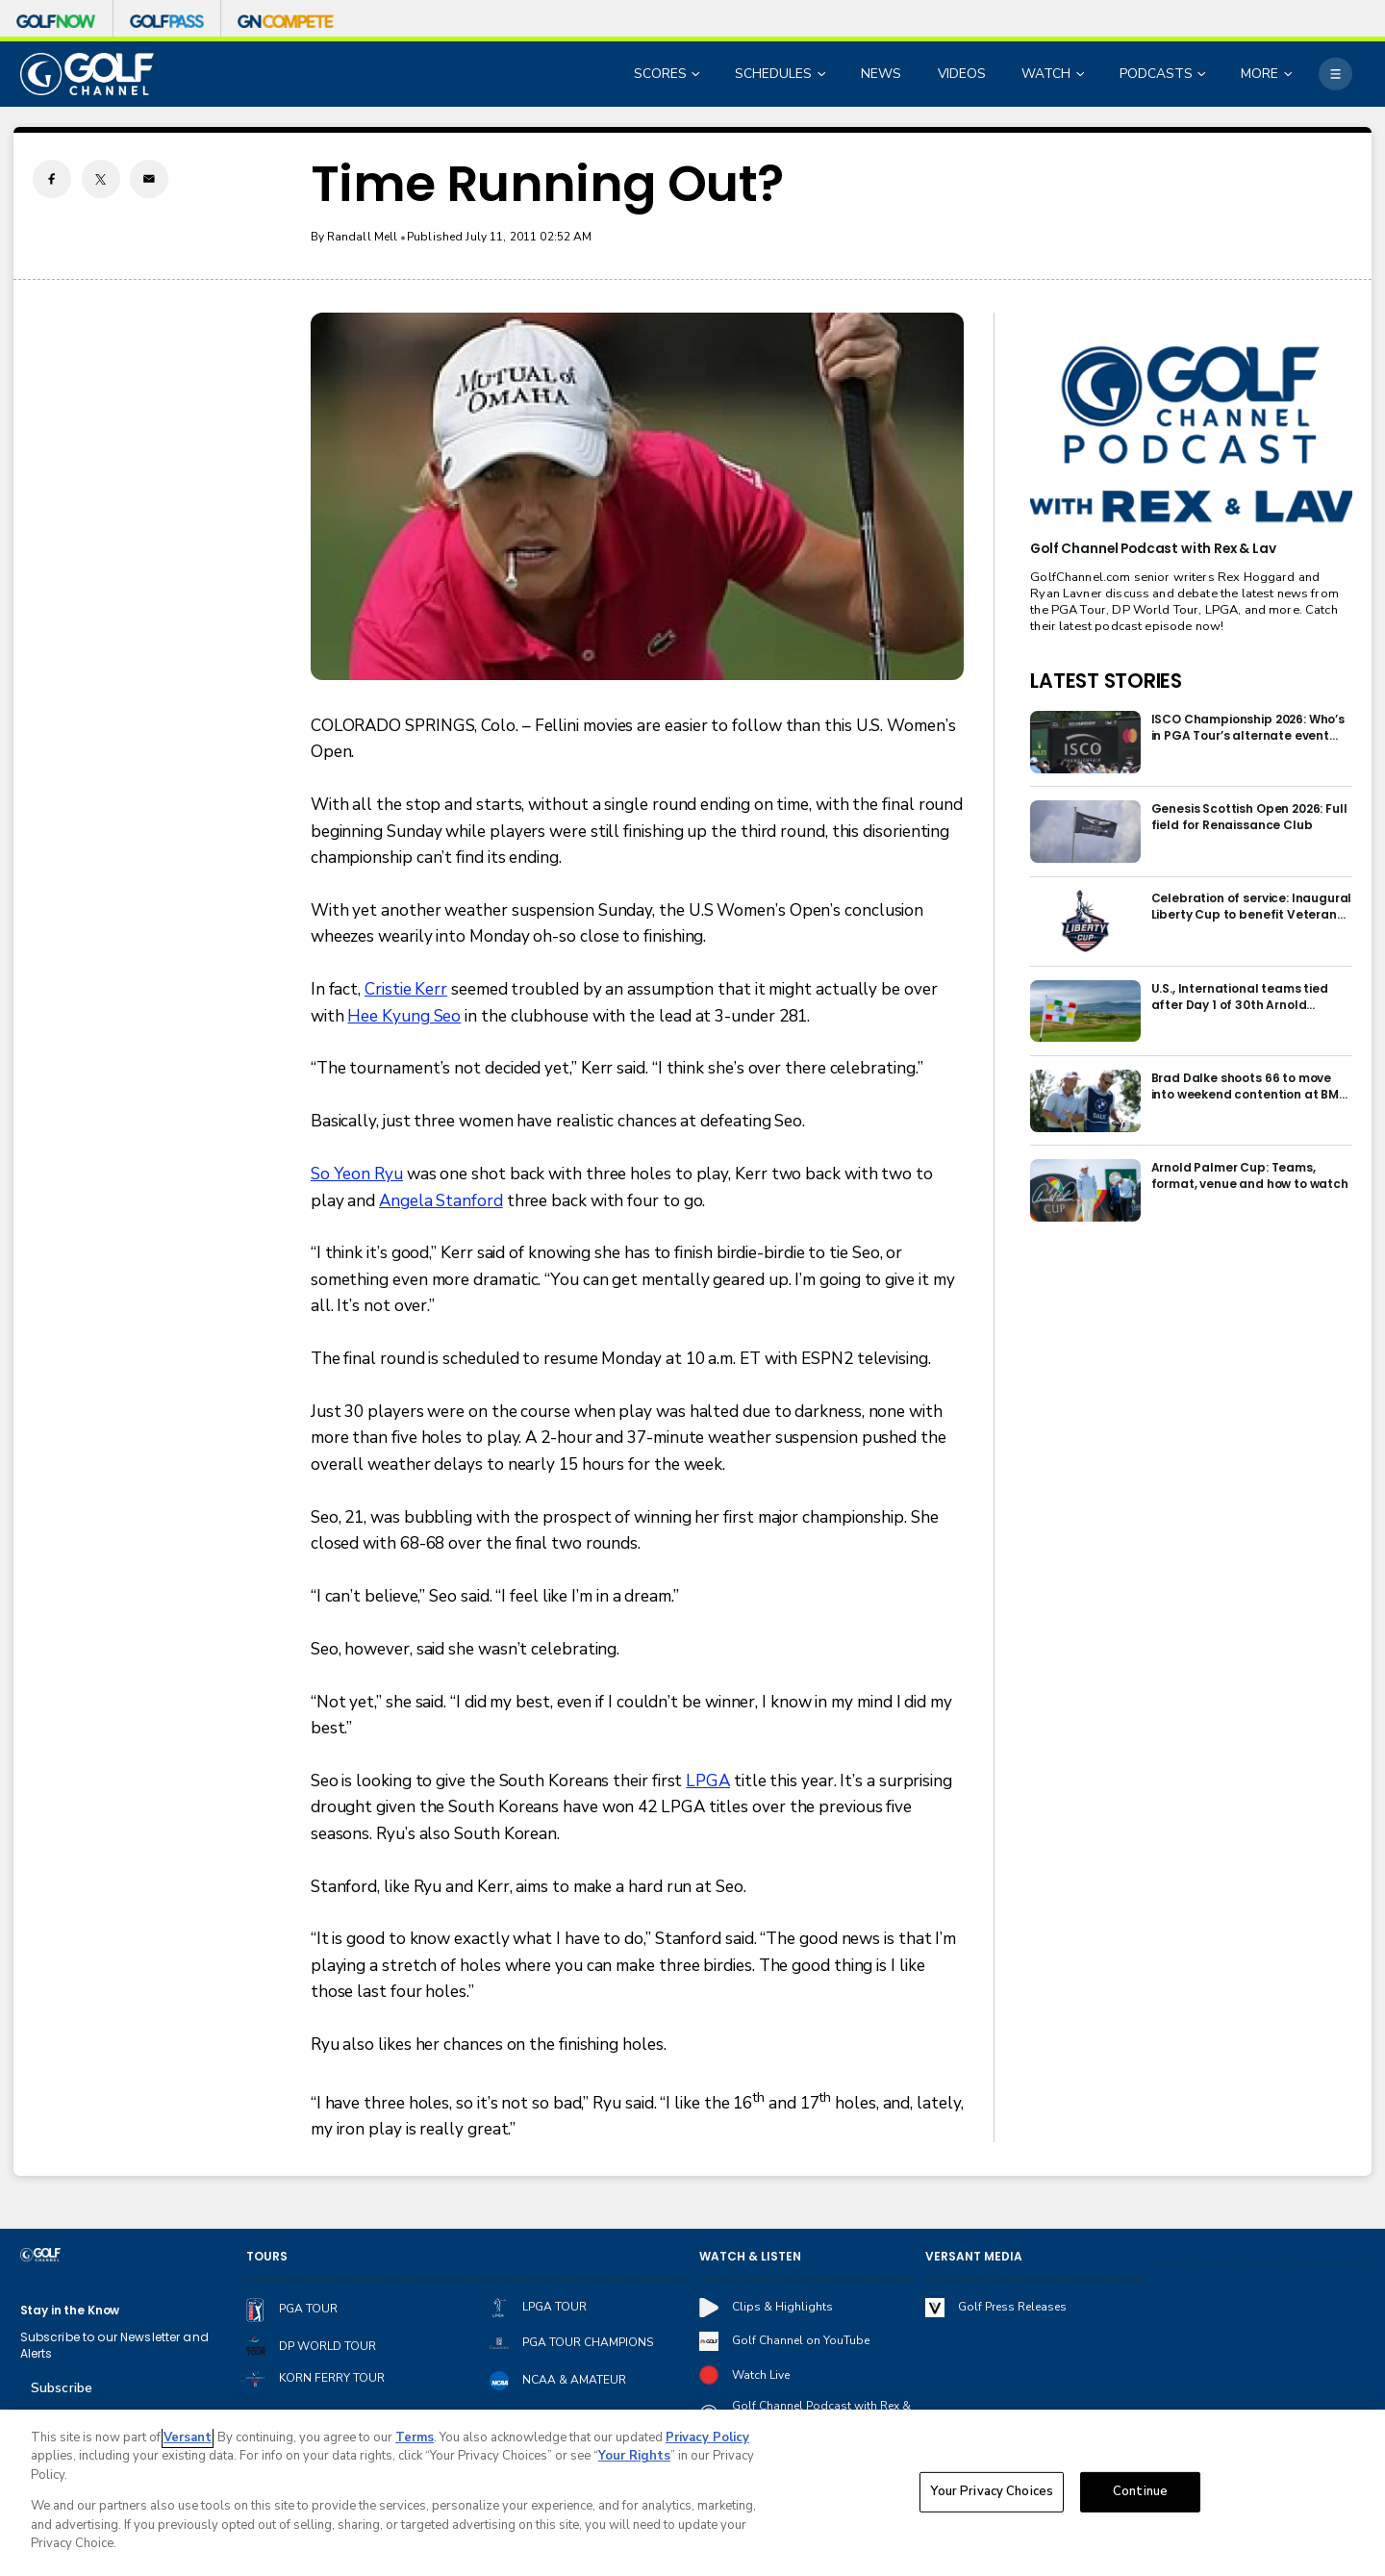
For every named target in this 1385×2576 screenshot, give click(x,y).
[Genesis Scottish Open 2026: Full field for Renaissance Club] (1085, 831)
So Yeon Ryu (357, 1174)
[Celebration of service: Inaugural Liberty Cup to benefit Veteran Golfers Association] (1085, 921)
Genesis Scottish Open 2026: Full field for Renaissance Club (1249, 816)
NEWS (881, 73)
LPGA (708, 1781)
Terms (414, 2437)
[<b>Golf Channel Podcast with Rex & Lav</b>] (1190, 435)
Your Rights (634, 2455)
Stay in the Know (70, 2310)
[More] (1335, 74)
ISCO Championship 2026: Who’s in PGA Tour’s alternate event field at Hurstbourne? (1248, 727)
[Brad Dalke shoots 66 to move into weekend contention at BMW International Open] (1085, 1101)
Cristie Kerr (406, 989)
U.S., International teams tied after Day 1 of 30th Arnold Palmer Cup (1239, 996)
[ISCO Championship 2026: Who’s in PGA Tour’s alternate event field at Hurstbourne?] (1085, 742)
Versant (188, 2437)
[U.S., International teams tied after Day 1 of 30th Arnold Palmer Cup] (1085, 1011)
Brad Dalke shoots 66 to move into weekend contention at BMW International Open (1250, 1086)
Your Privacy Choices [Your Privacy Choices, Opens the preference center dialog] (991, 2491)
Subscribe (61, 2388)
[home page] (87, 74)
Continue (1140, 2491)
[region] (692, 2493)
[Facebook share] (52, 179)
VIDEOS (962, 73)
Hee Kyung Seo (404, 1016)
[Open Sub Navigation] (697, 74)
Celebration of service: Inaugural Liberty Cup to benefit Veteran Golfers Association (1251, 906)
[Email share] (149, 179)
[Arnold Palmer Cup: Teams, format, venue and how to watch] (1085, 1190)
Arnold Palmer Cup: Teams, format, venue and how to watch (1249, 1175)
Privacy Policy (707, 2437)
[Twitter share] (101, 179)
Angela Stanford (441, 1201)
